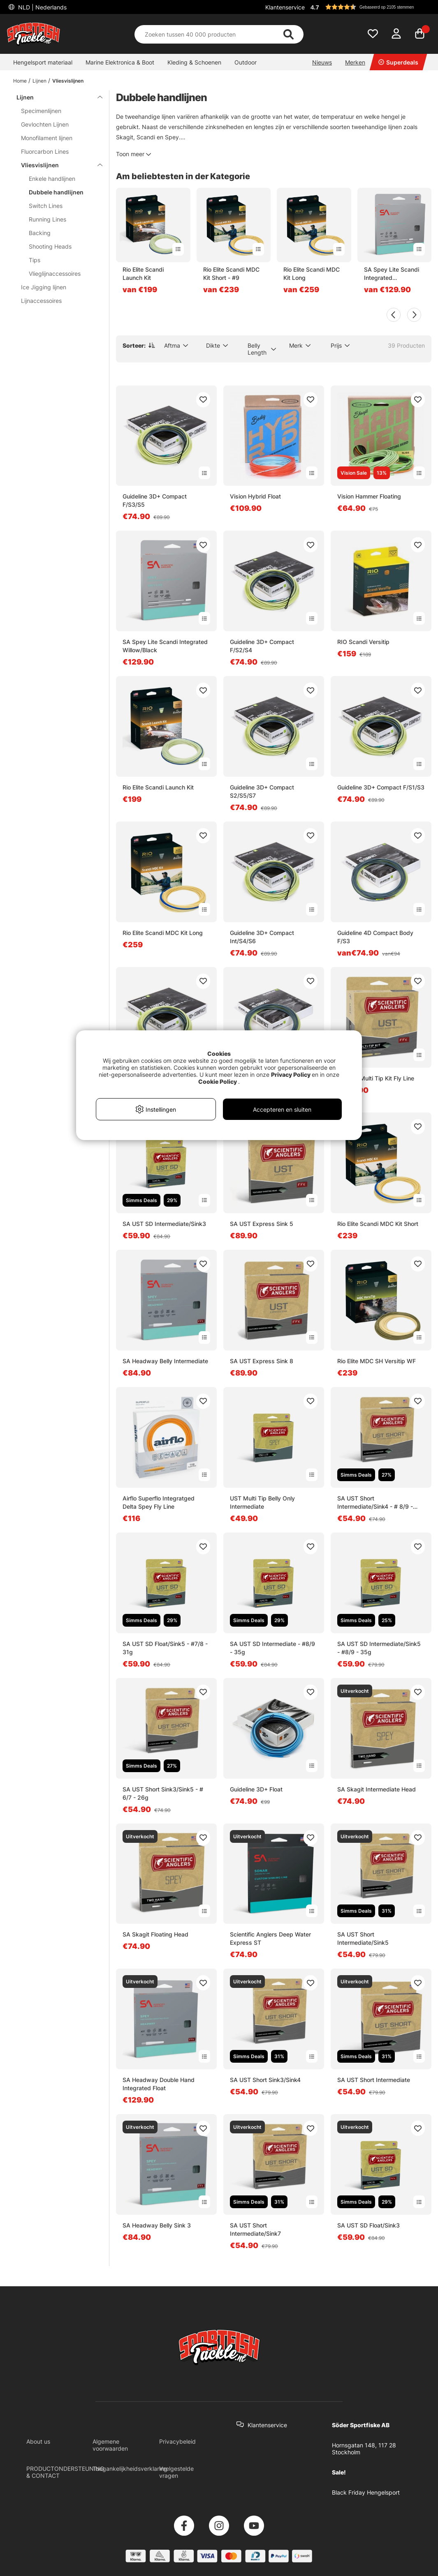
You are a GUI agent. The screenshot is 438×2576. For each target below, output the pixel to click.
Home (20, 81)
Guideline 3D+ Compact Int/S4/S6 (262, 936)
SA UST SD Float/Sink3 (368, 2225)
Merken (355, 62)
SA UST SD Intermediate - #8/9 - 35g (272, 1647)
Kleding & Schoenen (194, 62)
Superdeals (398, 62)
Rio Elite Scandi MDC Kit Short (377, 1223)
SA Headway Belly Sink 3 (157, 2225)
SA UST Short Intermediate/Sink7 (255, 2229)
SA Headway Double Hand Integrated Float (159, 2083)
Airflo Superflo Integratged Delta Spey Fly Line (159, 1502)
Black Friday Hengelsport (366, 2492)
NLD (41, 7)
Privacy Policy (291, 1074)
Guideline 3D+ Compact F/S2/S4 (262, 645)
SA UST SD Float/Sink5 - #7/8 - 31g (165, 1647)
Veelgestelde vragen (176, 2472)
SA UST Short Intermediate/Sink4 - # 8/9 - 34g (375, 1503)
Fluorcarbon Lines (45, 151)
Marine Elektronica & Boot (120, 62)
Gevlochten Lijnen (45, 124)
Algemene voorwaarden (110, 2445)
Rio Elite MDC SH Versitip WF (376, 1360)
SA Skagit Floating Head (155, 1934)
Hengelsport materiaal (42, 62)
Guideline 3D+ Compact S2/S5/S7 (262, 791)
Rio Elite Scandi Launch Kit (143, 273)
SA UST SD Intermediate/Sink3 (164, 1223)
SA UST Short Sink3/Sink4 (265, 2079)
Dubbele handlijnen (56, 192)
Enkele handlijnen (52, 178)
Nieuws (322, 62)
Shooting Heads (50, 246)
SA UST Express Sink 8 (261, 1360)
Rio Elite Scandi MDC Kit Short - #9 (231, 273)
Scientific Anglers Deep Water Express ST (270, 1938)
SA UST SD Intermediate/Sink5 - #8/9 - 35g (379, 1647)
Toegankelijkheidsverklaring (130, 2468)
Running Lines (47, 219)
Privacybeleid (177, 2441)
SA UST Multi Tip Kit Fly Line (375, 1078)
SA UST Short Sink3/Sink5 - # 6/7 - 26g (163, 1793)
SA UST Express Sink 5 (261, 1223)
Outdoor (245, 62)
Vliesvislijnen (67, 81)
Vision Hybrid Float (255, 496)
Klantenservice (285, 7)
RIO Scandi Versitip (363, 641)
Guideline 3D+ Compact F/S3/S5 (155, 500)
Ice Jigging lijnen (43, 287)
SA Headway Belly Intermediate (165, 1360)
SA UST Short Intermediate (373, 2079)
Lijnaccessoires (41, 300)
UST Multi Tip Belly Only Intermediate (262, 1502)
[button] (369, 7)
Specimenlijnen (41, 110)
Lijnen (39, 81)
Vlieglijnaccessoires (55, 273)
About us (38, 2441)
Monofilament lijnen (46, 137)
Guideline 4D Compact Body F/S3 (375, 936)
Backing (40, 232)
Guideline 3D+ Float (256, 1789)
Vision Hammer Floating (369, 496)
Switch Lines (46, 205)
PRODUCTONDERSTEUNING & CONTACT (65, 2472)
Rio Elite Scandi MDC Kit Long (311, 273)
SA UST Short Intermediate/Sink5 (363, 1938)
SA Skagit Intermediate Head (376, 1789)
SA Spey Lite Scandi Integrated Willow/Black (391, 274)
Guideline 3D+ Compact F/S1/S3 (380, 787)
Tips (34, 259)
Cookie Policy (217, 1081)
